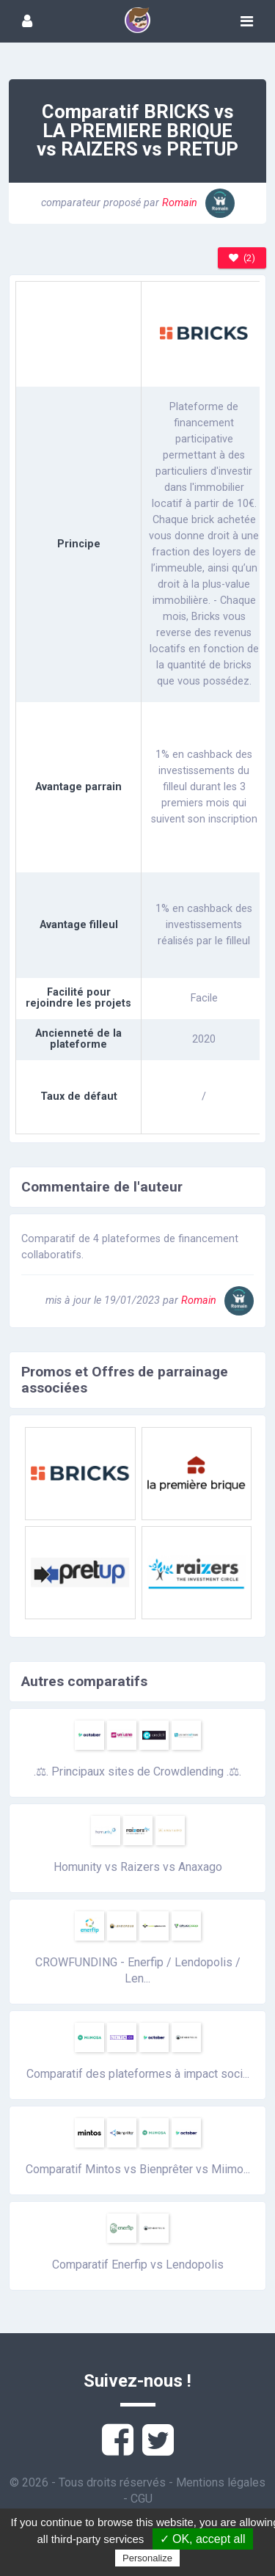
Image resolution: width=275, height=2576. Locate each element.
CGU (142, 2499)
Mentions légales (220, 2482)
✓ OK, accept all (203, 2539)
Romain (198, 203)
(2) (242, 257)
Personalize (147, 2558)
